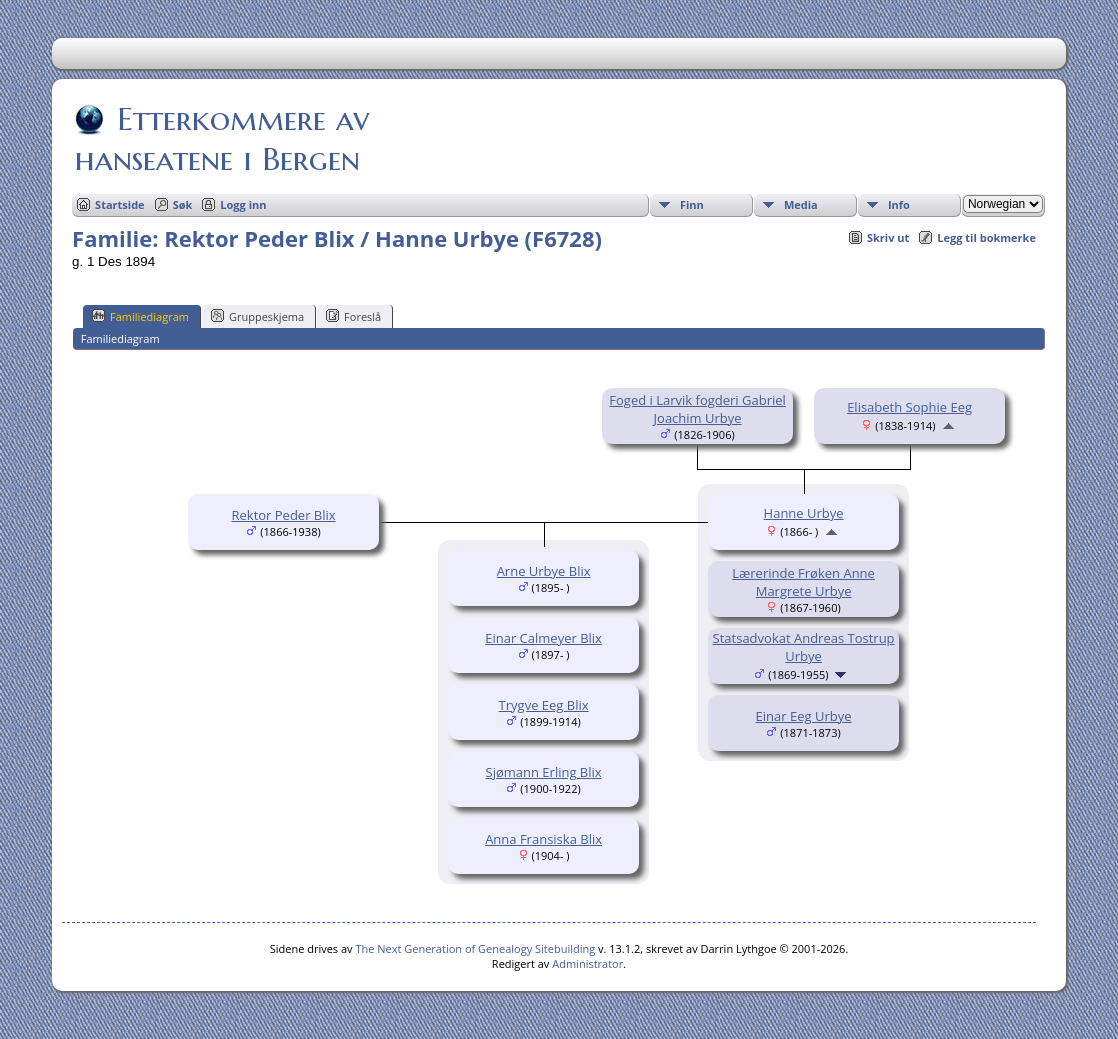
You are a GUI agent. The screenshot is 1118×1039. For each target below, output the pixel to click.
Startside (120, 204)
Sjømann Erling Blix (544, 772)
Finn (692, 204)
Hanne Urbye (804, 513)
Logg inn (243, 204)
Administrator (587, 963)
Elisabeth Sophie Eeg (909, 407)
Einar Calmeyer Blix (543, 638)
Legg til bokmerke (986, 237)
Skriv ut (888, 237)
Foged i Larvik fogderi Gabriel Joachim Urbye (697, 409)
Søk (183, 204)
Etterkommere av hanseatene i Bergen (222, 139)
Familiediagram (140, 316)
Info (899, 204)
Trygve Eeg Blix (544, 705)
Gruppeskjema (257, 316)
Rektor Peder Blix (284, 515)
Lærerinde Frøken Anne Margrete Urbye (803, 582)
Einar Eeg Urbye (804, 716)
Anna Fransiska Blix (543, 839)
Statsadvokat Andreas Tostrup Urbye (804, 647)
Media (801, 204)
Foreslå (353, 316)
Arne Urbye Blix (544, 571)
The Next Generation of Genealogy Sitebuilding (475, 948)
